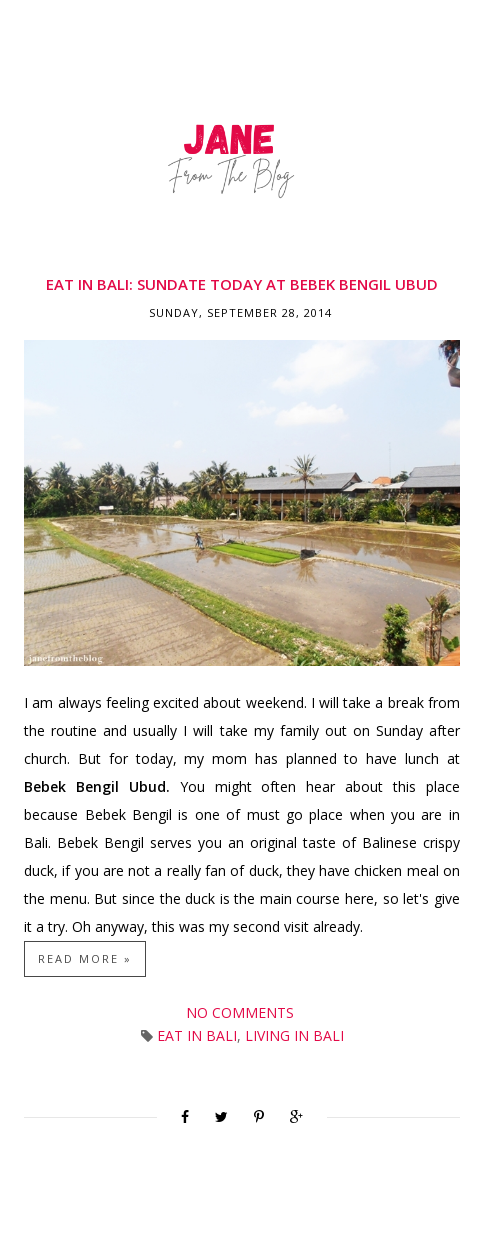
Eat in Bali (197, 1035)
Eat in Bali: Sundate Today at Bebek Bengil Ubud (242, 284)
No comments (242, 1012)
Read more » (85, 958)
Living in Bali (294, 1035)
